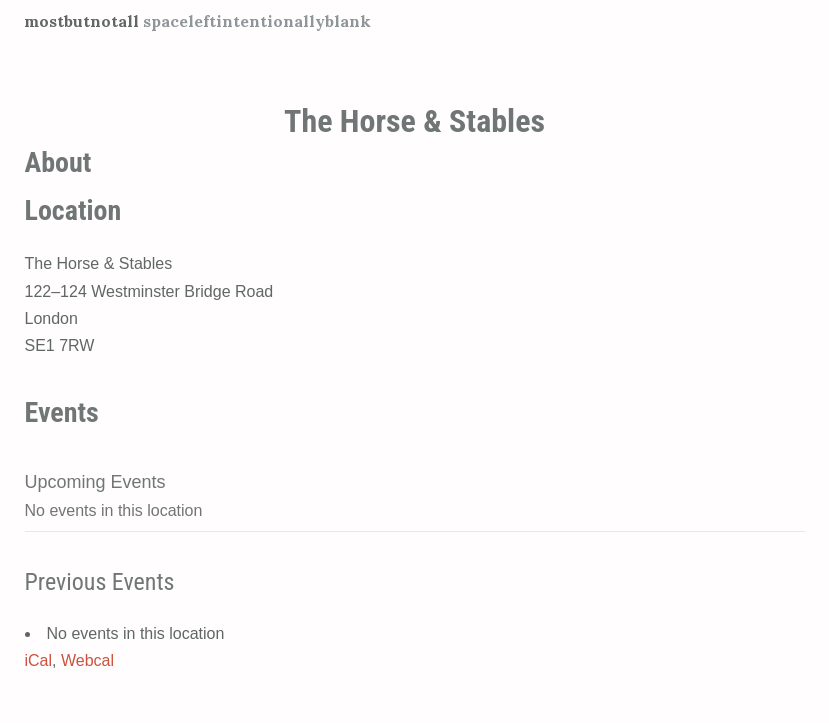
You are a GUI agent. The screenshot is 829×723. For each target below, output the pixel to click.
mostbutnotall (81, 21)
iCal (39, 660)
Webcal (87, 660)
